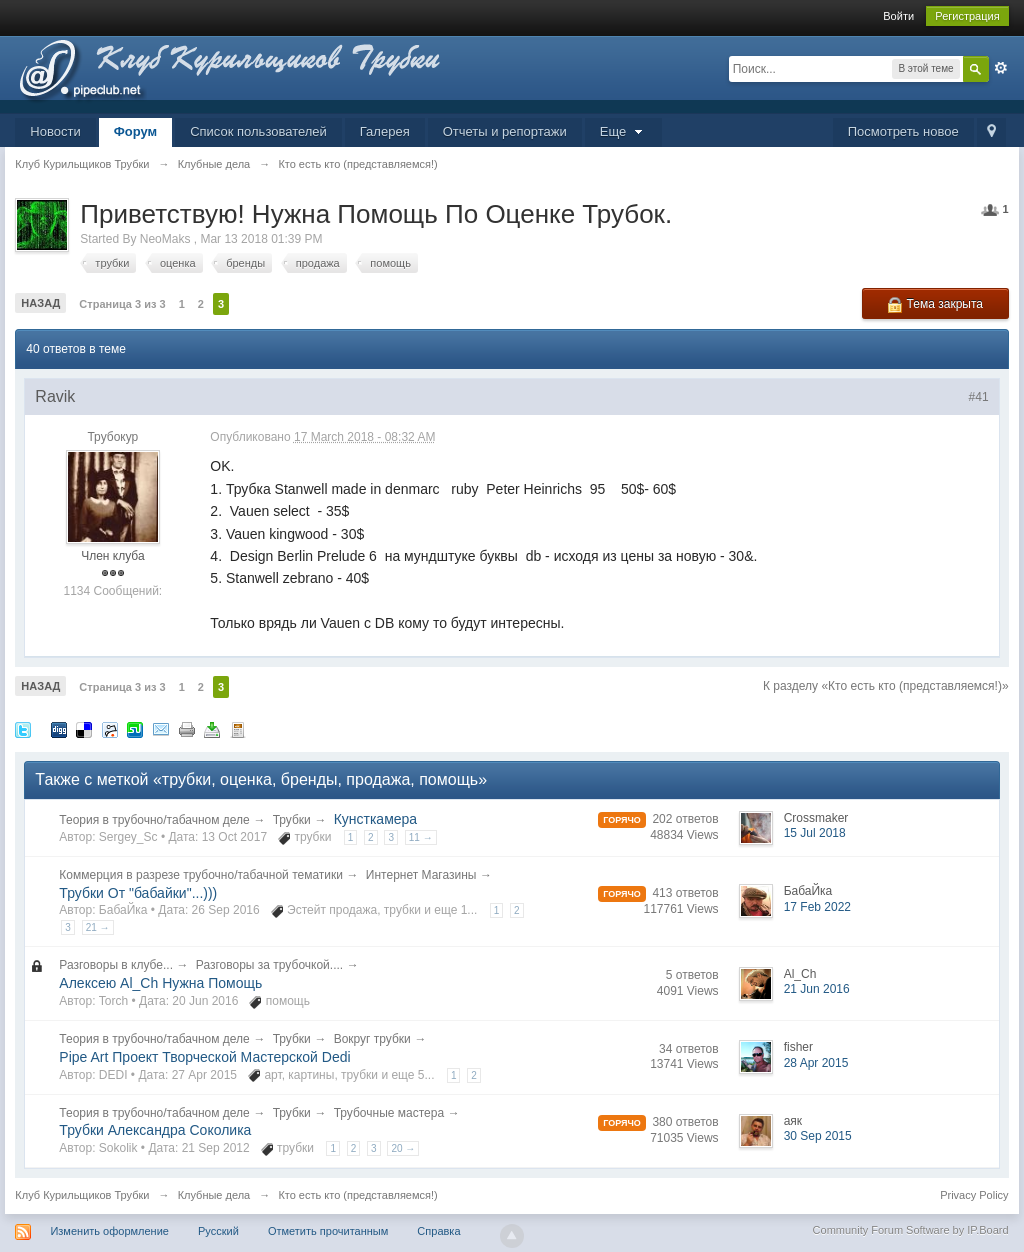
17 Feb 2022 (817, 907)
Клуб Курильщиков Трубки (82, 1195)
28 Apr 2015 (816, 1063)
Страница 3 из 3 (122, 304)
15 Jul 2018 (815, 833)
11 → (421, 837)
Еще (623, 131)
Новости (55, 131)
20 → (403, 1148)
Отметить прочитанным (328, 1231)
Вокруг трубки (372, 1039)
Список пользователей (258, 131)
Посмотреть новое (903, 131)
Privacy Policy (974, 1195)
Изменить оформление (109, 1231)
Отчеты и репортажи (505, 131)
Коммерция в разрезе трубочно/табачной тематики (201, 875)
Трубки (292, 820)
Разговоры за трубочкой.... (269, 965)
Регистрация (967, 16)
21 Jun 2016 (817, 989)
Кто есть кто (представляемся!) (357, 1195)
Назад (40, 303)
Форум (135, 131)
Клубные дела (214, 1195)
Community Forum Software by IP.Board (911, 1230)
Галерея (385, 131)
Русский (218, 1231)
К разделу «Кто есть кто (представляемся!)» (886, 686)
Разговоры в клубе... (116, 965)
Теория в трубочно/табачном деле (154, 820)
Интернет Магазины (421, 875)
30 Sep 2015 (818, 1136)
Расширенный (1001, 68)
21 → (98, 927)
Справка (438, 1231)
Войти (898, 16)
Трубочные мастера (389, 1113)
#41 (979, 397)
